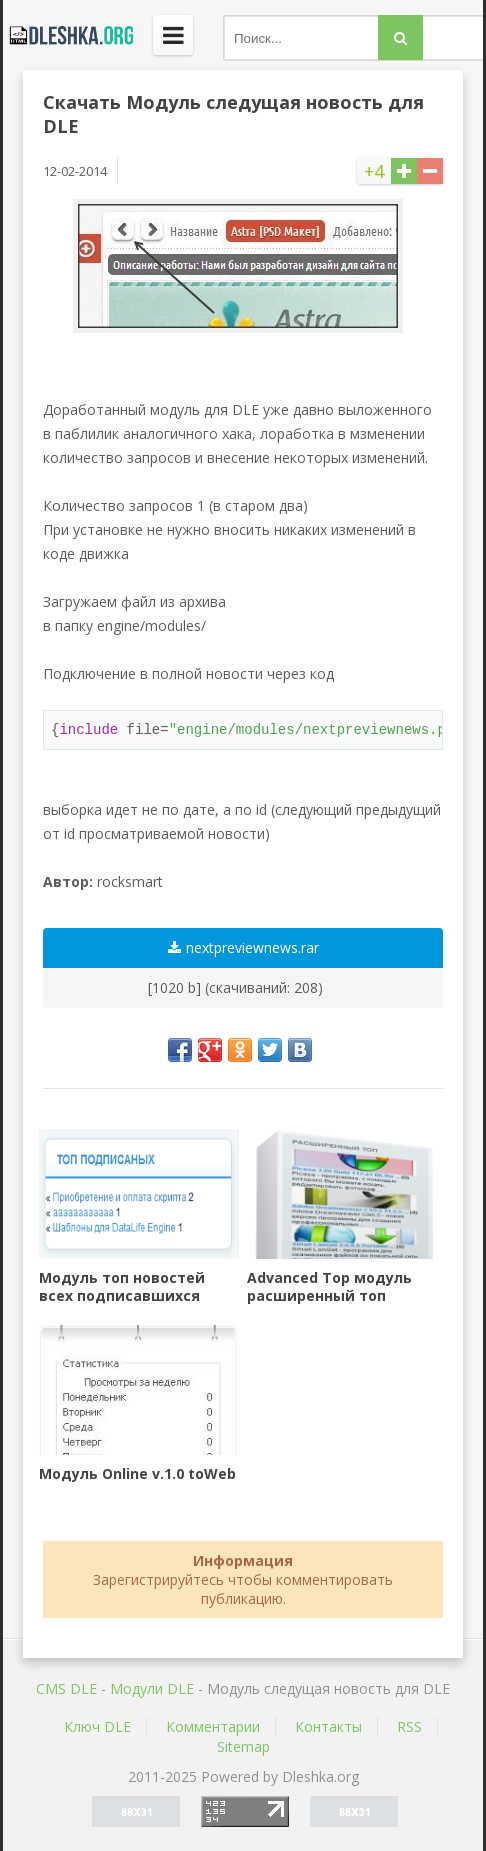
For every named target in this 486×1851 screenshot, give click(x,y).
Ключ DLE (97, 1726)
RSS (409, 1726)
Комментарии (213, 1726)
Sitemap (243, 1746)
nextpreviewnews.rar (243, 947)
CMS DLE (66, 1688)
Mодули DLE (152, 1688)
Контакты (328, 1726)
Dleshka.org (68, 35)
